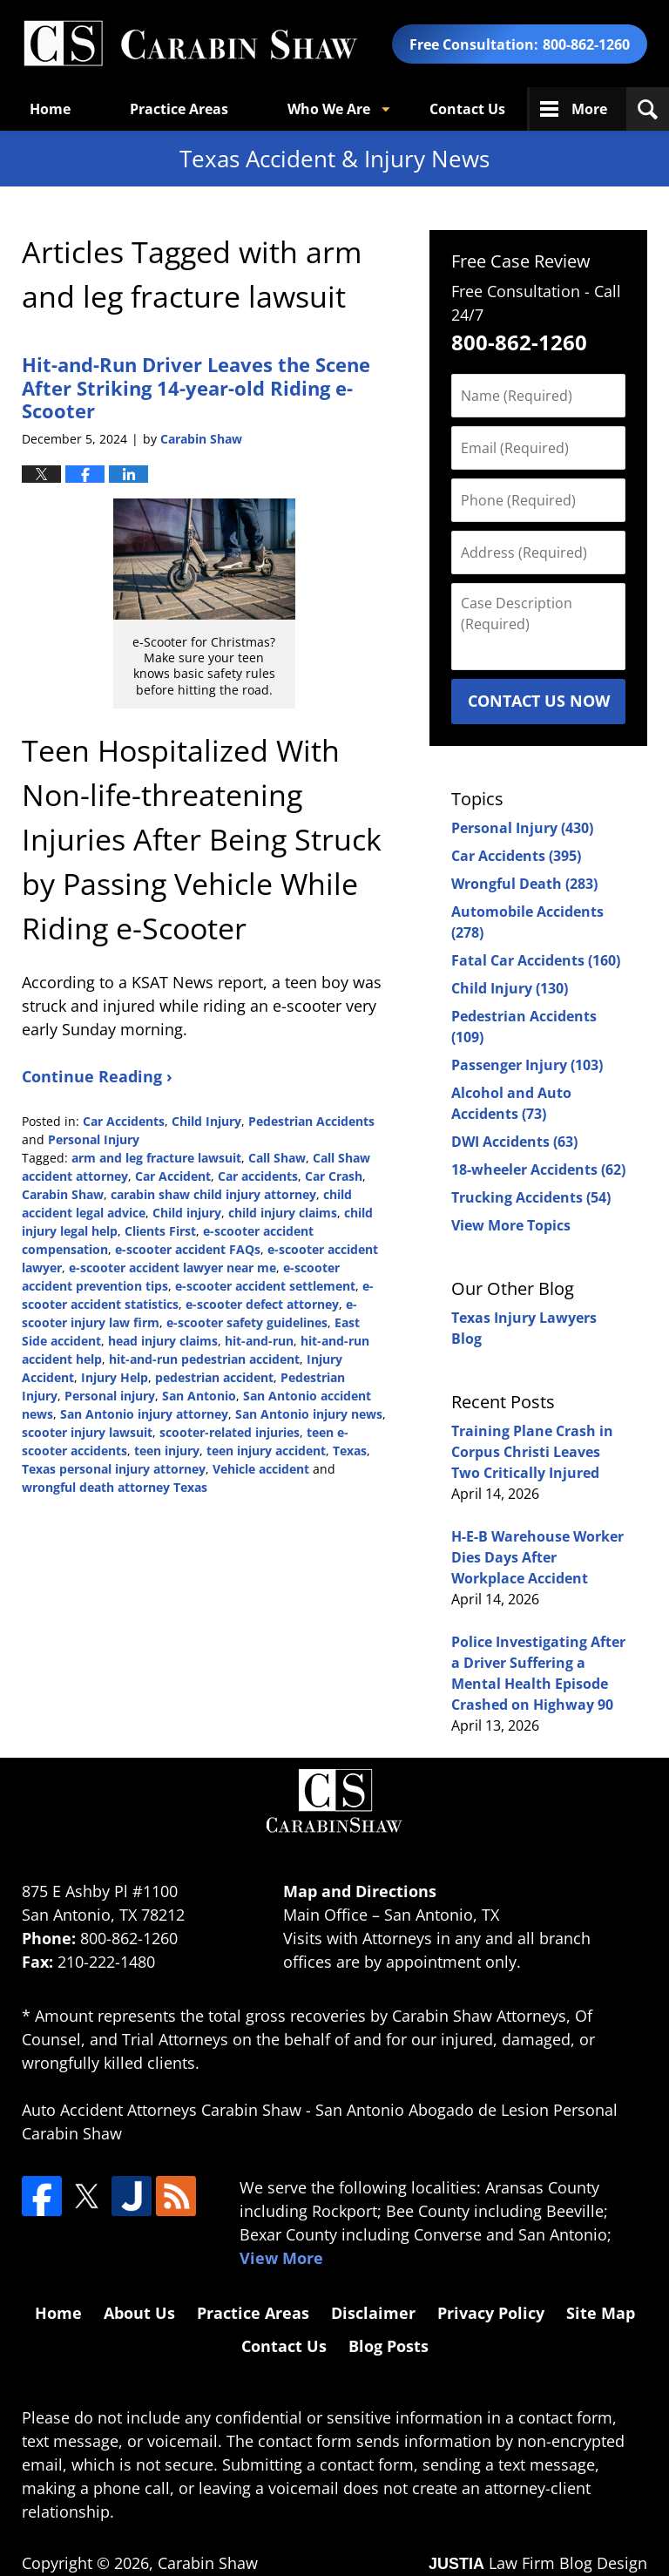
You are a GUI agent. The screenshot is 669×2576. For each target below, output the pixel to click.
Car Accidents (124, 1121)
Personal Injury (93, 1139)
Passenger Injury (527, 1064)
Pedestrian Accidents (311, 1121)
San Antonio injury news (308, 1414)
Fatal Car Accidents (535, 960)
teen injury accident (266, 1450)
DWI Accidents (514, 1141)
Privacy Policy (490, 2312)
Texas (350, 1450)
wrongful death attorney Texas (114, 1487)
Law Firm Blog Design (538, 2562)
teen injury (166, 1450)
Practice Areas (179, 109)
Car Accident (173, 1176)
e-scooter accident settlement (265, 1286)
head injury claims (163, 1340)
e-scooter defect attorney (262, 1304)
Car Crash (333, 1176)
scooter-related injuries (229, 1432)
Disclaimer (373, 2312)
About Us (139, 2312)
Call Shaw (277, 1157)
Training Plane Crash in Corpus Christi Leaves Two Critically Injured (532, 1451)
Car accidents (258, 1176)
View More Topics (511, 1225)
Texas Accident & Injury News (190, 44)
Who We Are (328, 109)
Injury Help (114, 1377)
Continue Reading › (97, 1076)
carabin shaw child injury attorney (213, 1194)
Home (50, 109)
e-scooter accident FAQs (187, 1249)
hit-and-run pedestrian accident (204, 1359)
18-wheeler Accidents (538, 1169)
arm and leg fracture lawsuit (156, 1157)
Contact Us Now (539, 700)
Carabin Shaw (63, 1194)
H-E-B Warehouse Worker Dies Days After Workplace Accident (537, 1557)
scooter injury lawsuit (87, 1432)
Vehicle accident (261, 1469)
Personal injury (109, 1395)
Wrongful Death (524, 883)
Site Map (600, 2312)
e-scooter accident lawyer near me (172, 1267)
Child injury (186, 1212)
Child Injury (206, 1121)
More (589, 109)
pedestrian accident (214, 1377)
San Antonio (199, 1395)
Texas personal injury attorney (114, 1469)
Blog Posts (388, 2345)
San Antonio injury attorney (144, 1414)
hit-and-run (259, 1340)
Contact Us (467, 109)
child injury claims (282, 1212)
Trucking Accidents (531, 1197)
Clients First (160, 1231)
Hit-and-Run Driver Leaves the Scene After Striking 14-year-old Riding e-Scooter (196, 387)
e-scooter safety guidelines (247, 1322)
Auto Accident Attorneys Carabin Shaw (161, 2109)
